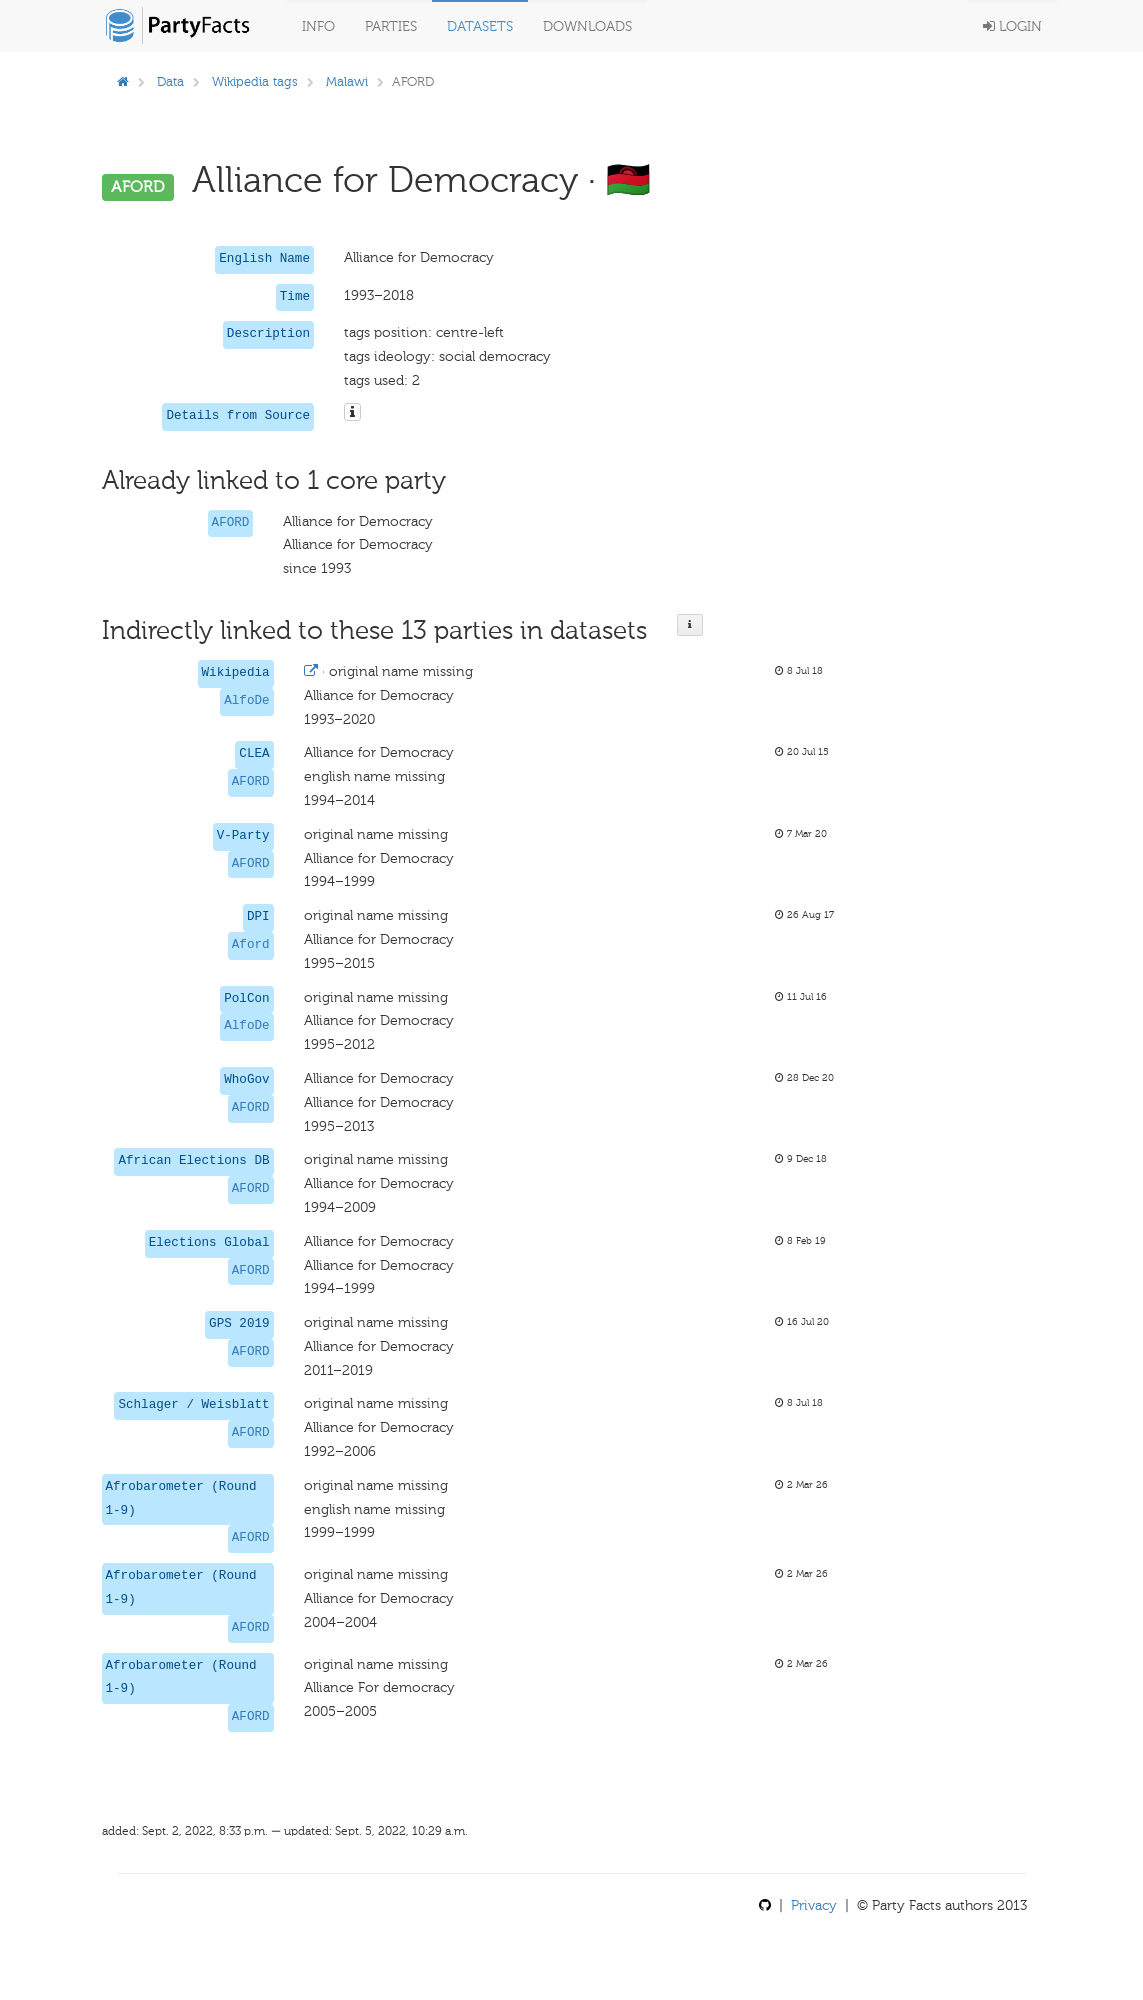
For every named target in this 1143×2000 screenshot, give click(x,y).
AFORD (231, 523)
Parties (391, 26)
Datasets (480, 26)
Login (1012, 26)
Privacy (814, 1905)
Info (318, 26)
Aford (251, 945)
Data (170, 81)
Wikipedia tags (255, 81)
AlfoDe (246, 701)
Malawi (347, 81)
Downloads (587, 26)
